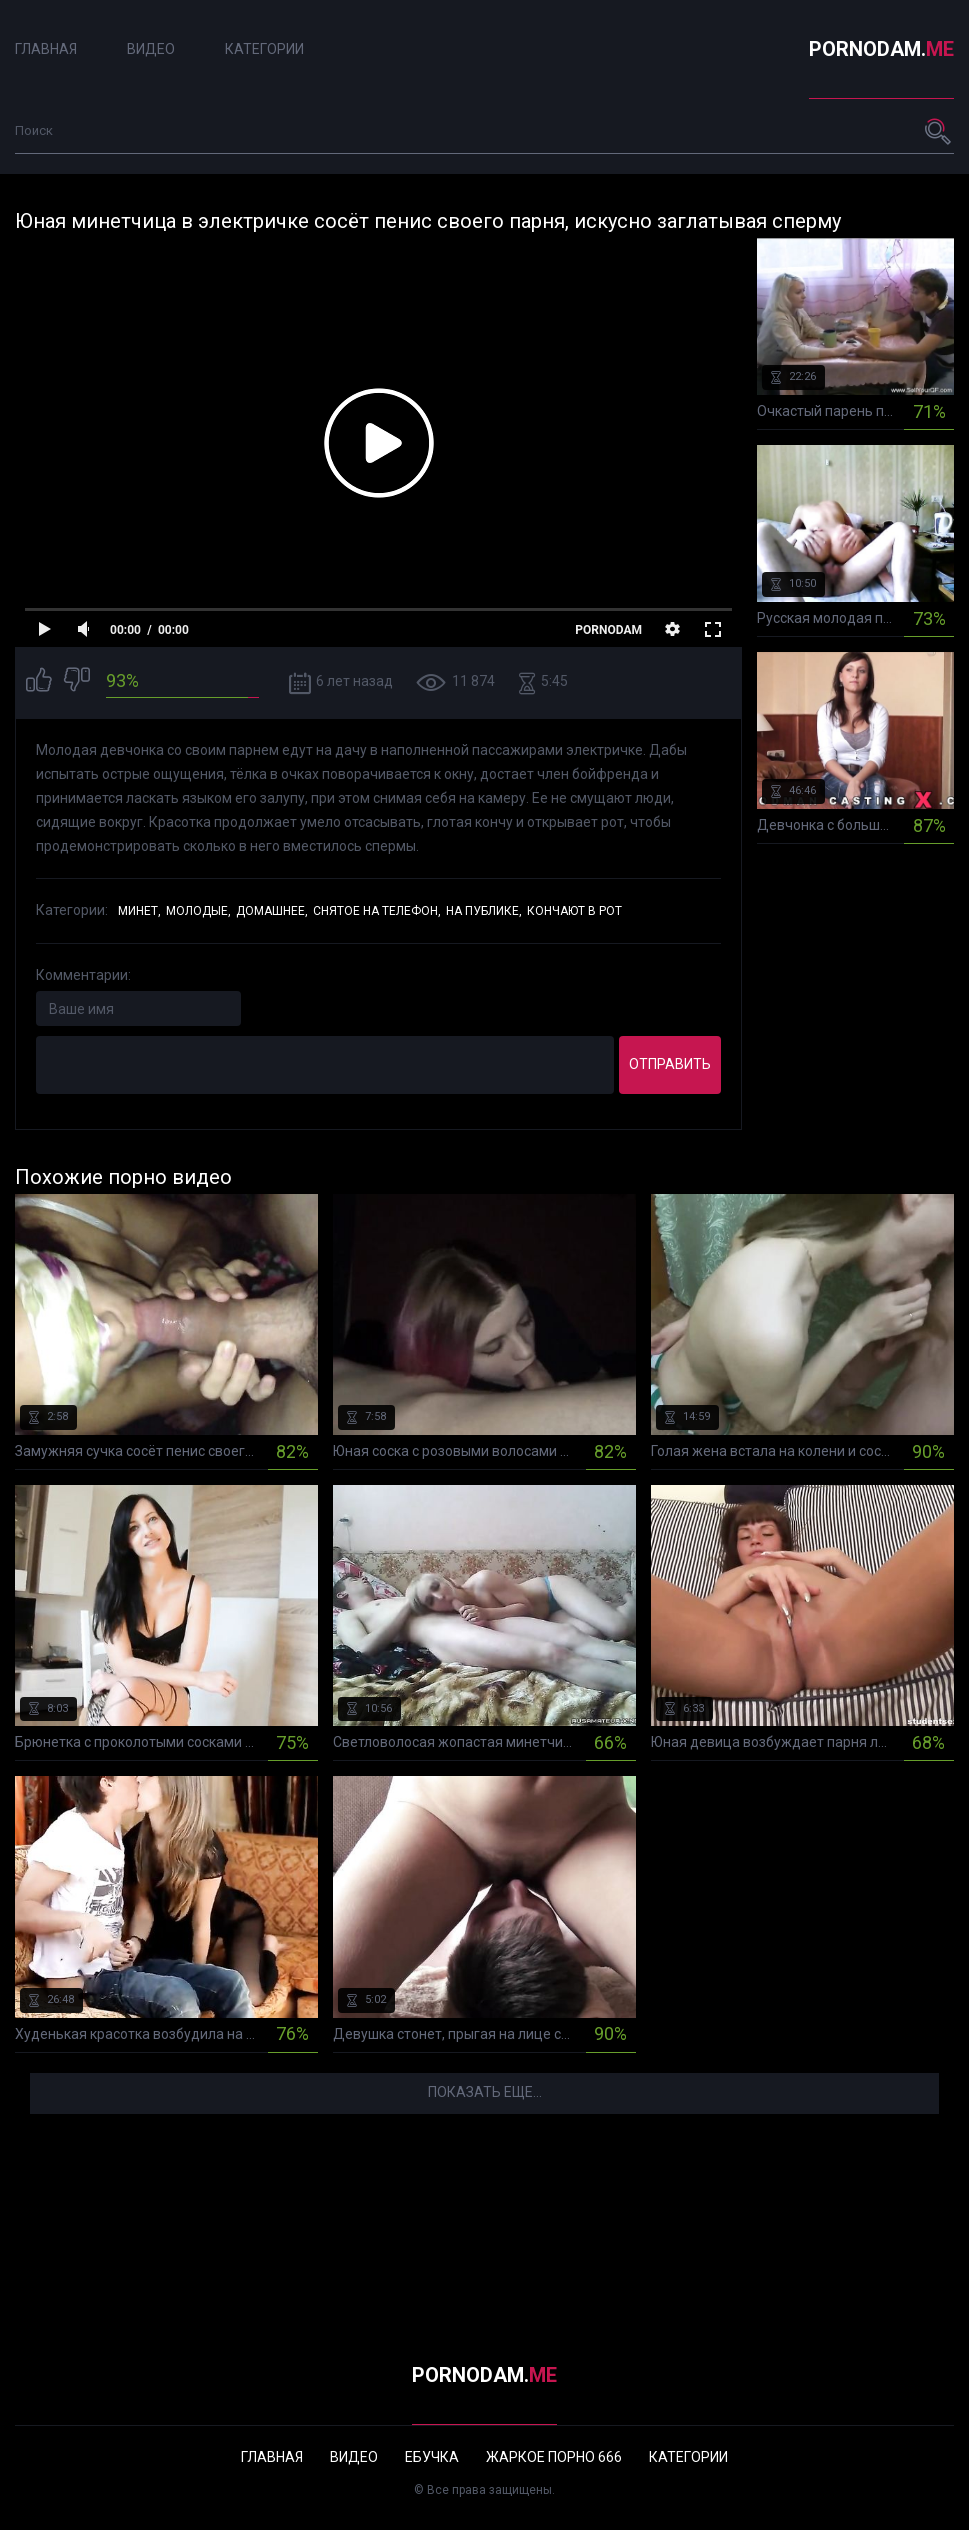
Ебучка (432, 2457)
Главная (46, 49)
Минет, (139, 911)
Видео (151, 49)
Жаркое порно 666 (554, 2457)
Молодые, (198, 911)
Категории (264, 49)
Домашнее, (272, 911)
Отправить (670, 1064)
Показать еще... (485, 2092)
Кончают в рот (574, 911)
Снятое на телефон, (377, 911)
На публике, (484, 911)
